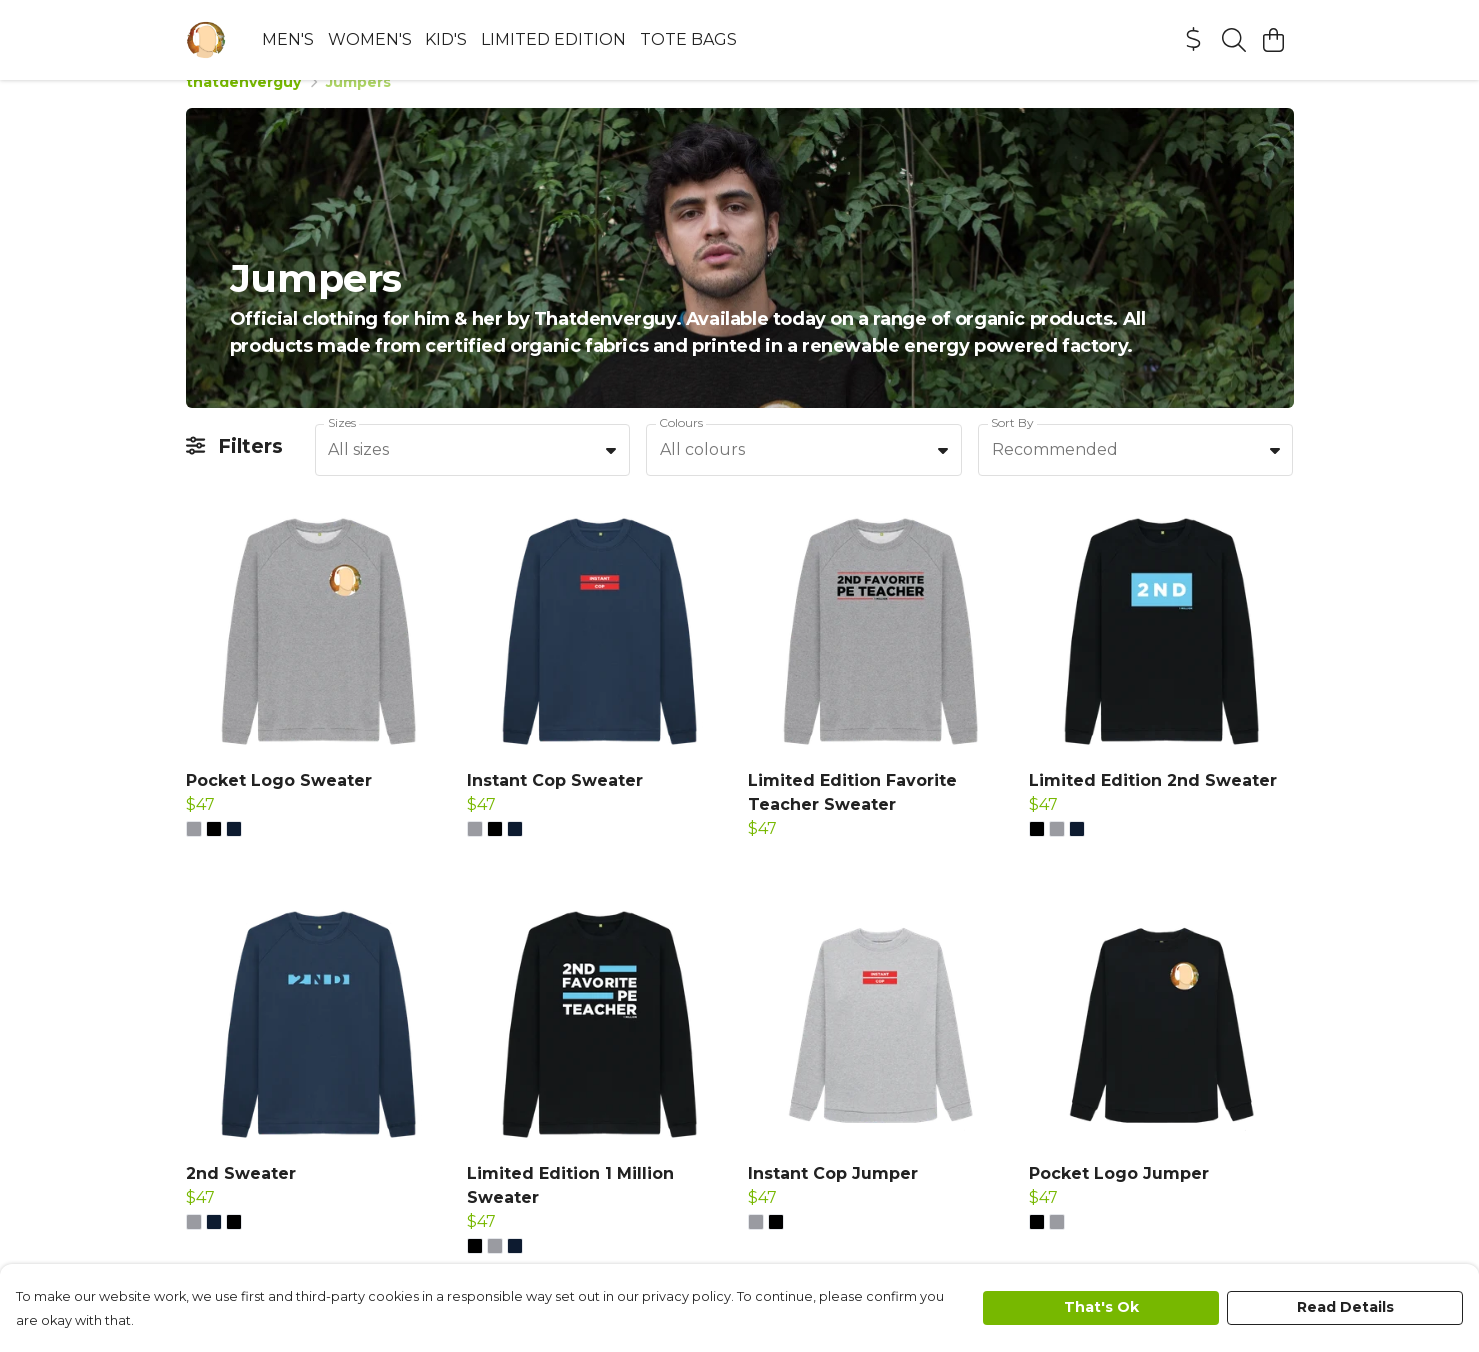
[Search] (1234, 40)
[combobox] (473, 474)
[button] (611, 474)
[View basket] (1274, 40)
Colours (681, 446)
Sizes (342, 446)
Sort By (1012, 446)
